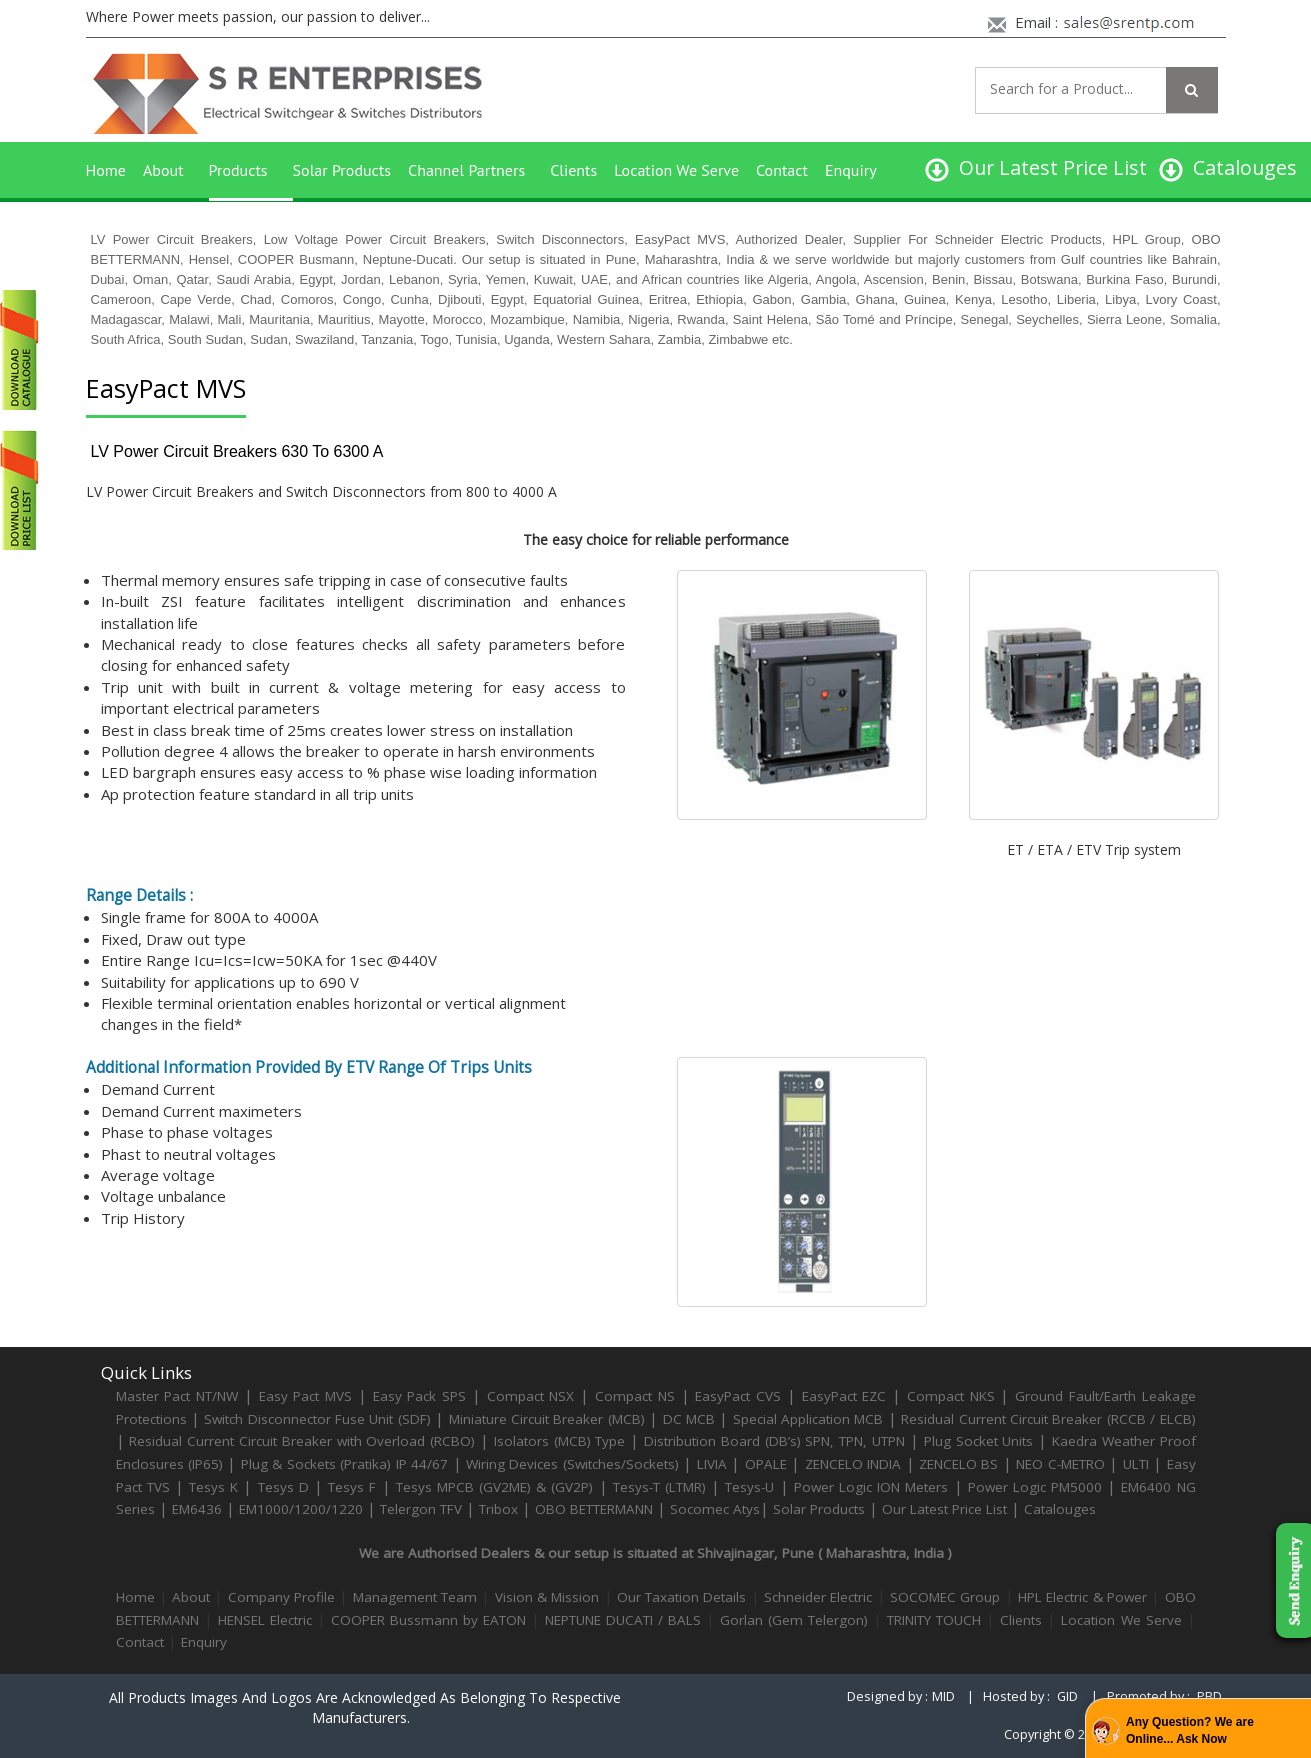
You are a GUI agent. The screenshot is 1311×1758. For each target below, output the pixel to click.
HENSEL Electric (265, 1620)
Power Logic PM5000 (1035, 1487)
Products (238, 170)
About (163, 170)
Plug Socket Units (979, 1441)
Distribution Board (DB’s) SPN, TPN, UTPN (774, 1441)
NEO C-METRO (1060, 1464)
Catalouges (1060, 1509)
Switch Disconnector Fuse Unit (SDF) (317, 1419)
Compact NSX (534, 1396)
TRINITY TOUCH (934, 1620)
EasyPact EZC (844, 1396)
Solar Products (342, 170)
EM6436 (197, 1509)
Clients (573, 170)
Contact (782, 170)
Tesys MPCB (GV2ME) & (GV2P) (497, 1487)
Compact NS (635, 1396)
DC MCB (689, 1419)
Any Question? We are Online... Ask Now (1190, 1730)
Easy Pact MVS (306, 1396)
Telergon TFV (421, 1509)
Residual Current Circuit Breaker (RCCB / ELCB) (1048, 1419)
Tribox (498, 1509)
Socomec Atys (715, 1509)
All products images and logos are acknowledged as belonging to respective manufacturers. (365, 1707)
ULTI (1136, 1464)
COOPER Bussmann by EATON (428, 1620)
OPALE (766, 1464)
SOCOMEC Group (945, 1597)
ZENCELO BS (961, 1464)
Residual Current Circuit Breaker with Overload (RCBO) (302, 1441)
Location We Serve (676, 170)
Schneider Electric (818, 1597)
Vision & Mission (547, 1597)
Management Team (415, 1597)
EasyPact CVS (738, 1396)
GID (1067, 1696)
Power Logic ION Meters (871, 1487)
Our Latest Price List (944, 1509)
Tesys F (352, 1487)
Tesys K (213, 1487)
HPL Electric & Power (1082, 1597)
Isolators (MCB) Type (560, 1441)
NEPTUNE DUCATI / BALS (623, 1620)
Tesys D (283, 1487)
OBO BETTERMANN (594, 1509)
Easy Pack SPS (420, 1396)
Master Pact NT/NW (180, 1396)
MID (943, 1696)
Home (106, 170)
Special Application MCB (808, 1419)
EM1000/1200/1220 (301, 1509)
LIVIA (712, 1464)
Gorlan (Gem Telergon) (794, 1620)
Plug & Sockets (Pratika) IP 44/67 (344, 1464)
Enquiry (851, 170)
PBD (1209, 1696)
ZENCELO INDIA (853, 1464)
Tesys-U (749, 1487)
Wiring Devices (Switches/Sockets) (572, 1464)
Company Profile (281, 1597)
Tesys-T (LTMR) (662, 1487)
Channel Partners (466, 170)
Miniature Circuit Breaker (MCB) (547, 1419)
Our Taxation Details (682, 1597)
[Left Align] (1192, 90)
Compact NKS (951, 1396)
